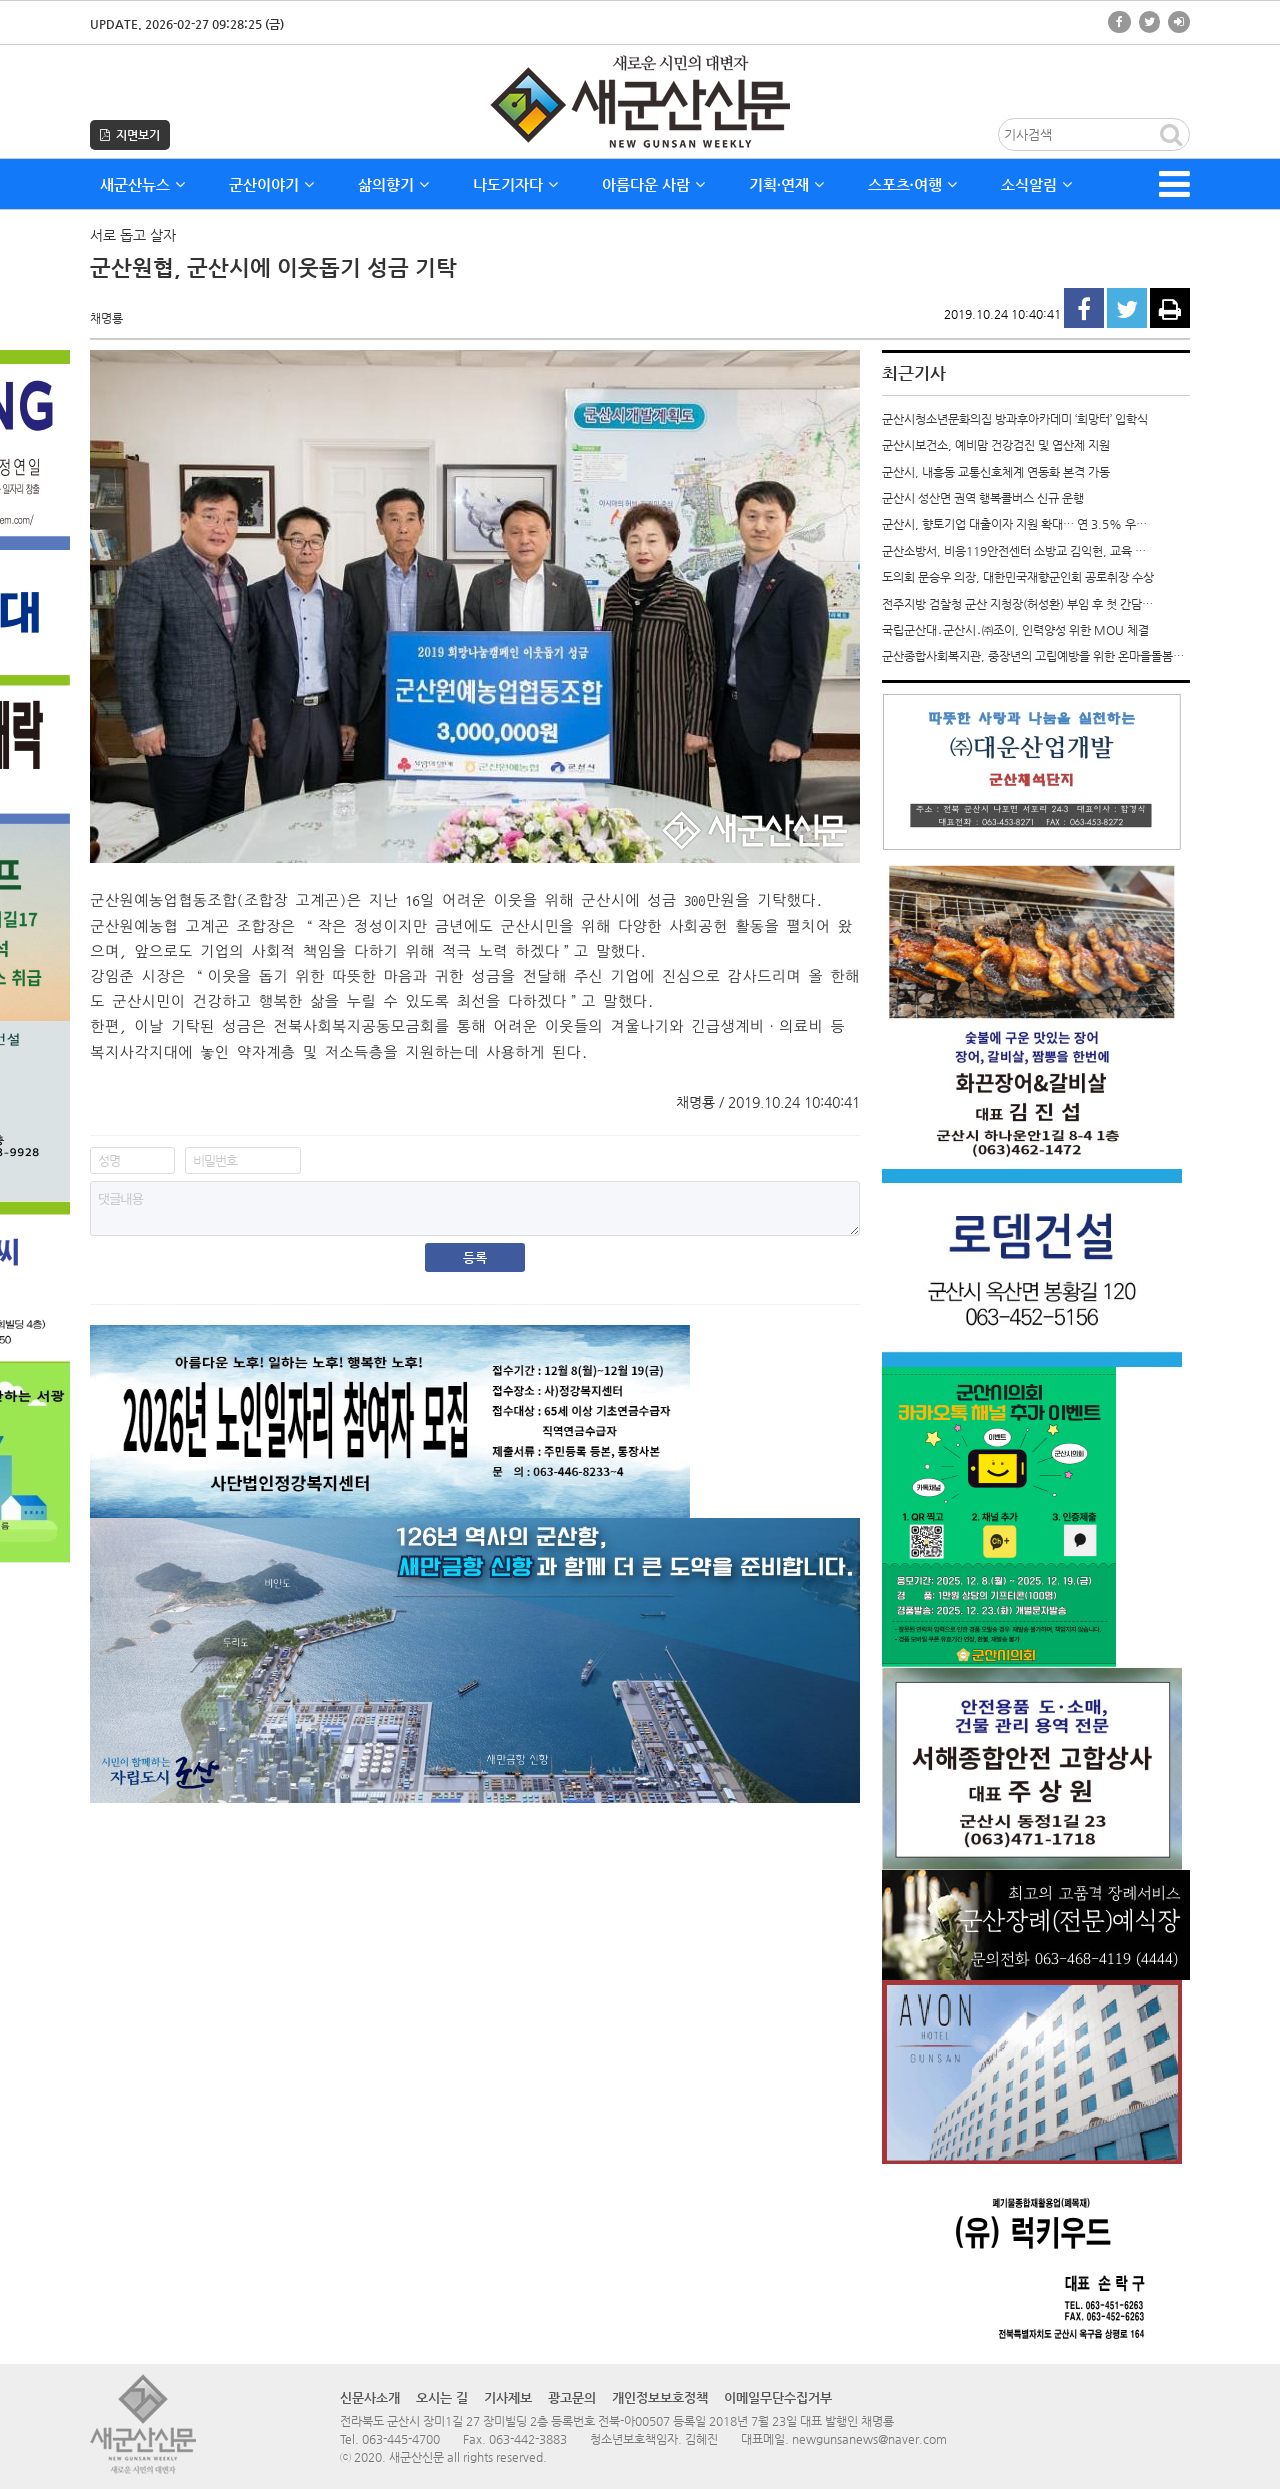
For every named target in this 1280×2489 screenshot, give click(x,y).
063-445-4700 (401, 2439)
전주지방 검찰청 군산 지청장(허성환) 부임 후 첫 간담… (1017, 604)
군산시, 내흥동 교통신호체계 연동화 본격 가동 (996, 472)
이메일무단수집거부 (778, 2397)
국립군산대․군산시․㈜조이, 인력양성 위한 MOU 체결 (1015, 630)
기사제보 (508, 2397)
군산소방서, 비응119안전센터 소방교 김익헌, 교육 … (1014, 551)
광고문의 (572, 2397)
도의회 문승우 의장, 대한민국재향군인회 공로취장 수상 (1018, 577)
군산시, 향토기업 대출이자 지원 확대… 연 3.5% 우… (1014, 524)
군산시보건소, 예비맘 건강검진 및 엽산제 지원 (996, 445)
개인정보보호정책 (660, 2397)
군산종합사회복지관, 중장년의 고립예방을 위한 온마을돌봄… (1033, 656)
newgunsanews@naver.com (869, 2439)
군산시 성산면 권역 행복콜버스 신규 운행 (983, 498)
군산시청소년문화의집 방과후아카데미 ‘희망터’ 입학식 (1015, 419)
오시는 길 (442, 2397)
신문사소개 (370, 2397)
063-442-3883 (528, 2439)
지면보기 (130, 135)
